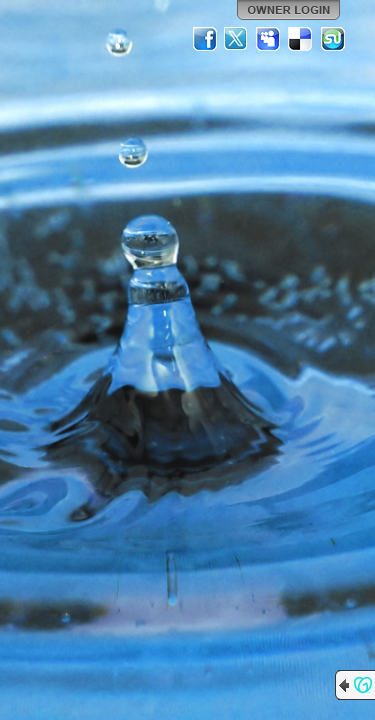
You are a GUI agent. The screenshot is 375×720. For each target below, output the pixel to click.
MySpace (269, 39)
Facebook (205, 39)
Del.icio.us (301, 39)
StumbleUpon (333, 39)
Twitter (237, 39)
